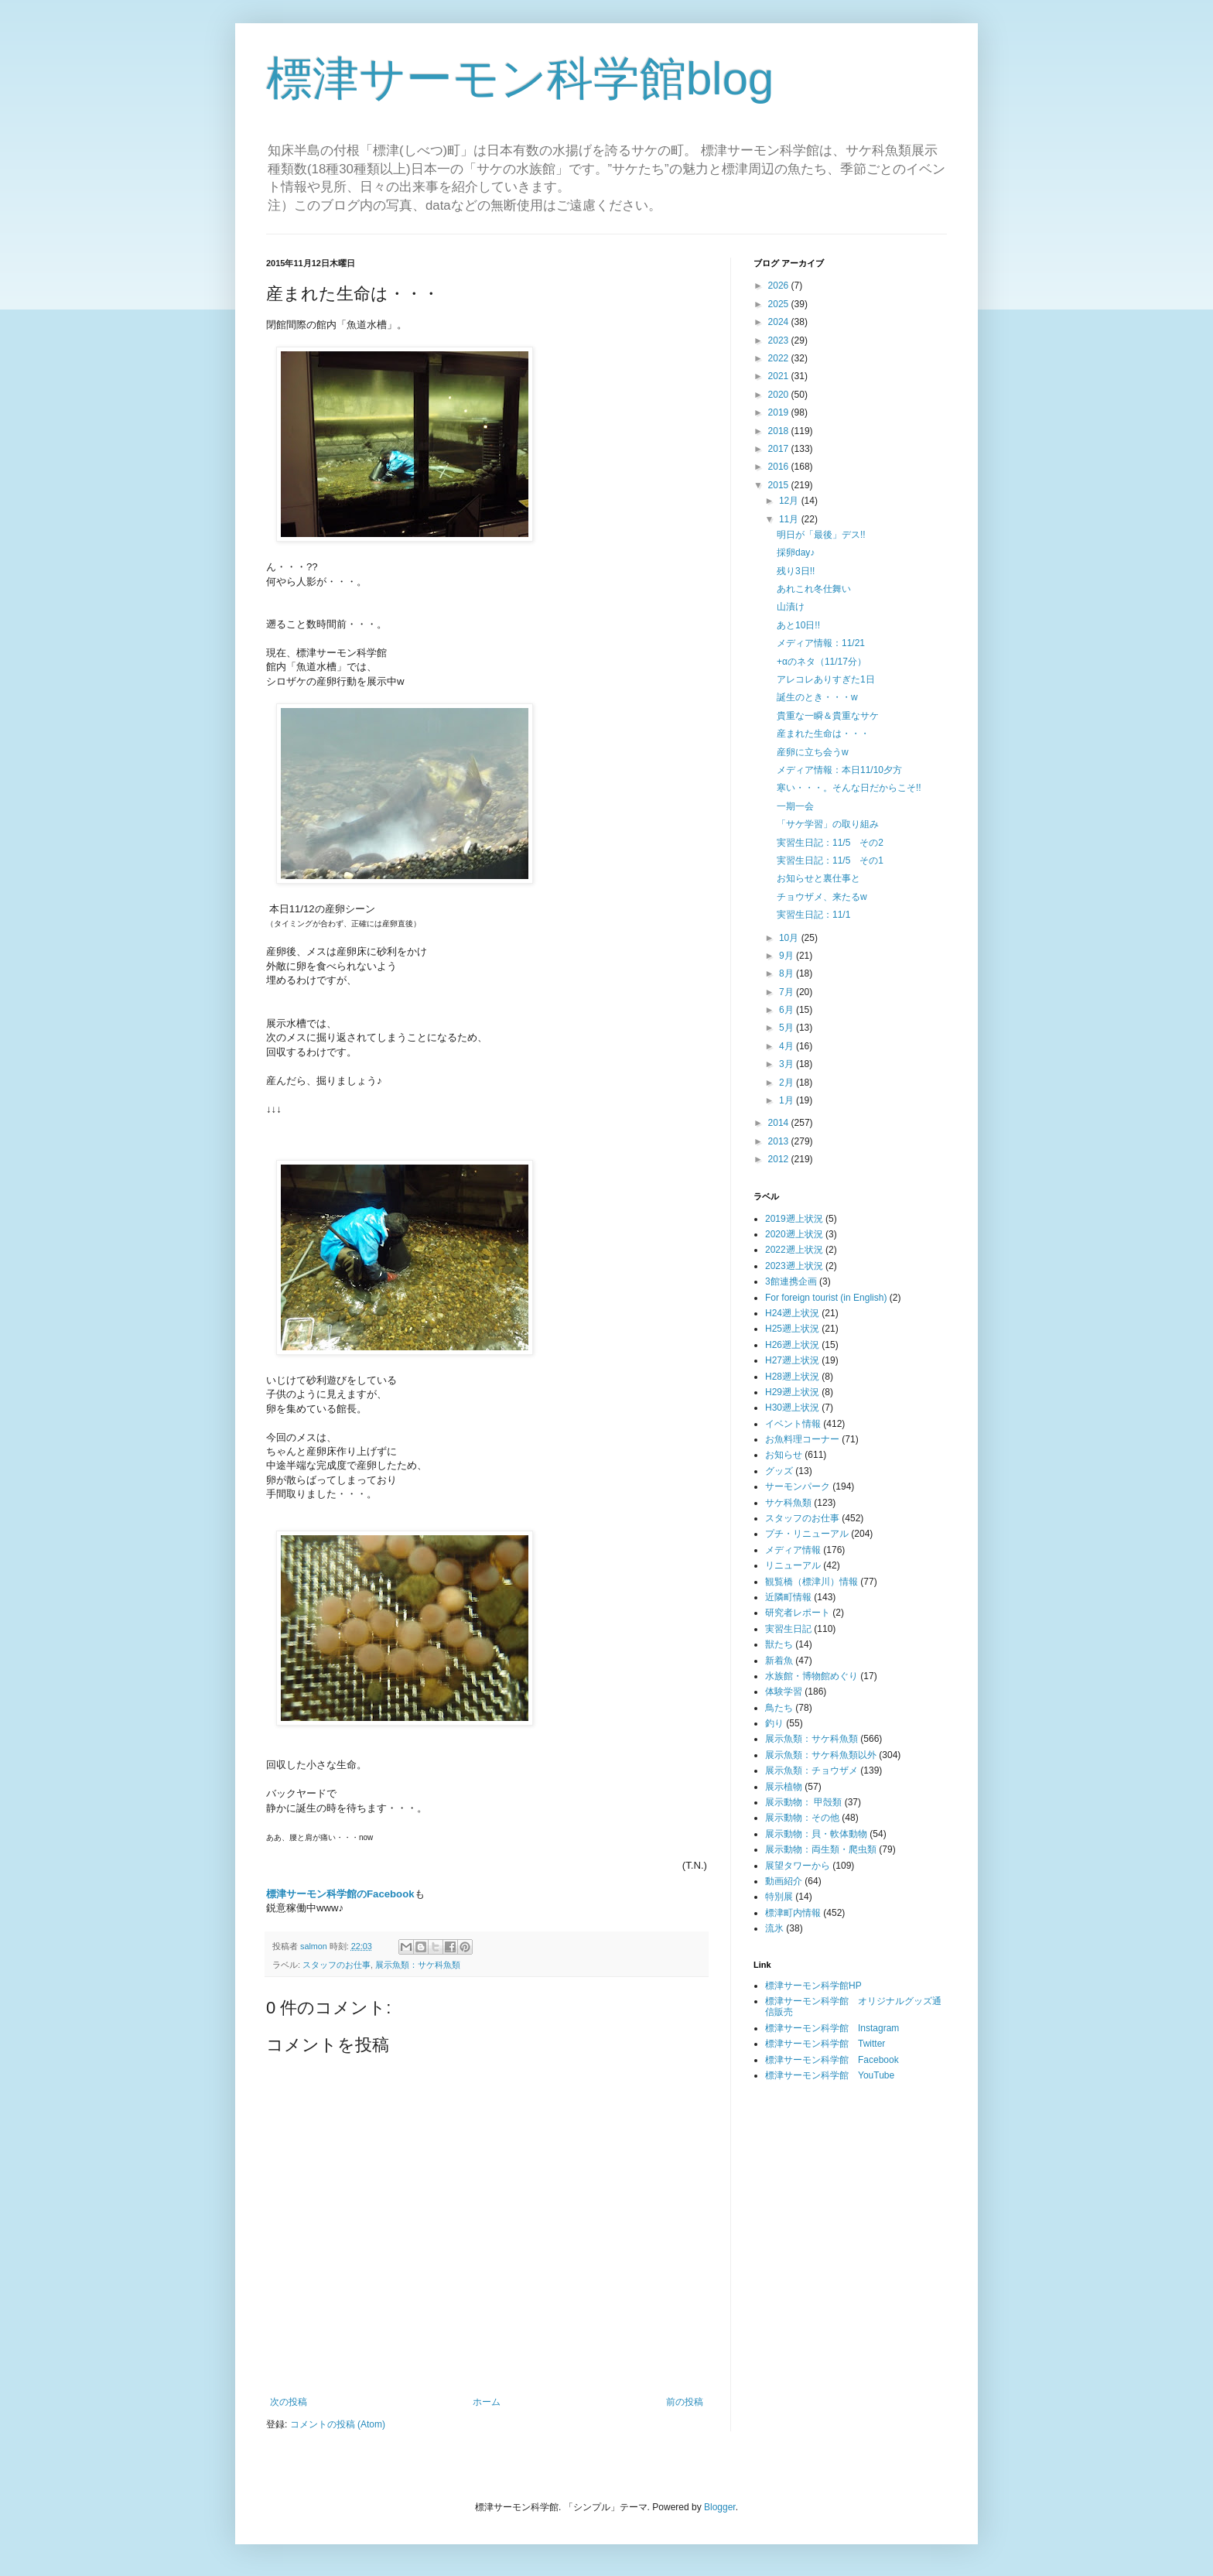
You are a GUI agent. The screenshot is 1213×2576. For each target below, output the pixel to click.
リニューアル (793, 1565)
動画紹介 (783, 1881)
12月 (790, 500)
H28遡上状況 (792, 1376)
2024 (779, 321)
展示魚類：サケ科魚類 (417, 1964)
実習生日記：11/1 (813, 914)
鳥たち (779, 1707)
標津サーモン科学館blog (520, 78)
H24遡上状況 (792, 1313)
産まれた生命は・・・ (823, 733)
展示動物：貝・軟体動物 (816, 1834)
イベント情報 (793, 1423)
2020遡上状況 (794, 1234)
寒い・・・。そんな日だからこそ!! (849, 787)
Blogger (720, 2507)
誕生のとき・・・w (817, 697)
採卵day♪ (796, 552)
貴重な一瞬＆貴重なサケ (828, 715)
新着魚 (779, 1660)
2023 (779, 340)
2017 (779, 448)
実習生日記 (788, 1628)
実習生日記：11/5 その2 (830, 842)
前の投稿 (684, 2401)
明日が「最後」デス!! (821, 534)
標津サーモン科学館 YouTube (829, 2075)
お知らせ (783, 1454)
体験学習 (783, 1691)
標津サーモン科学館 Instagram (832, 2028)
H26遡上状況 (792, 1344)
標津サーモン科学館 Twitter (825, 2043)
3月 (787, 1064)
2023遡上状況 (794, 1266)
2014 (779, 1122)
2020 (779, 394)
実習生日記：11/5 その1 (830, 860)
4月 (787, 1046)
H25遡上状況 (792, 1328)
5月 (787, 1027)
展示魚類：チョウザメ (811, 1770)
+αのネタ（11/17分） (821, 661)
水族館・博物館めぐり (811, 1676)
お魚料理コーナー (802, 1439)
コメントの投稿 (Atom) (337, 2424)
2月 (787, 1082)
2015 (779, 485)
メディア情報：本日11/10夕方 (839, 770)
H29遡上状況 (792, 1392)
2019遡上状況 (794, 1218)
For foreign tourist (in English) (826, 1297)
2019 (779, 412)
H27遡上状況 (792, 1360)
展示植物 (783, 1786)
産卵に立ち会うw (813, 752)
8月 (787, 973)
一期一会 (795, 806)
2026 (779, 285)
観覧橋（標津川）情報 (811, 1581)
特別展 (779, 1896)
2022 (779, 358)
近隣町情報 (788, 1597)
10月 (790, 937)
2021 (779, 376)
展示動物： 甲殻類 (803, 1802)
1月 (787, 1100)
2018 (779, 431)
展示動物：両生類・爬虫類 (820, 1849)
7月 (787, 992)
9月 (787, 955)
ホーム (487, 2401)
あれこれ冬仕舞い (814, 588)
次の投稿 (288, 2401)
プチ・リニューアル (807, 1533)
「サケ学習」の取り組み (828, 824)
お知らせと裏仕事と (818, 878)
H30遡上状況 (792, 1407)
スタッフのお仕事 (336, 1964)
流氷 (774, 1928)
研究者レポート (797, 1612)
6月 (787, 1009)
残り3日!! (796, 571)
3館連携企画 (791, 1281)
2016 (779, 466)
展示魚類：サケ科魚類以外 (820, 1755)
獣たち (779, 1644)
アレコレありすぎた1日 (826, 679)
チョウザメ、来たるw (822, 896)
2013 (779, 1141)
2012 (779, 1159)
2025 (779, 304)
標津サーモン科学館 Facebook (832, 2059)
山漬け (791, 606)
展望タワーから (797, 1865)
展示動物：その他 (802, 1817)
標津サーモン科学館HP (813, 1985)
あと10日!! (798, 625)
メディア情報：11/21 (821, 643)
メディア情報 (793, 1550)
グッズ (779, 1471)
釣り (774, 1723)
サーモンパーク (797, 1486)
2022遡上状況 (794, 1249)
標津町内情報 (793, 1912)
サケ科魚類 (788, 1502)
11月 (790, 519)
